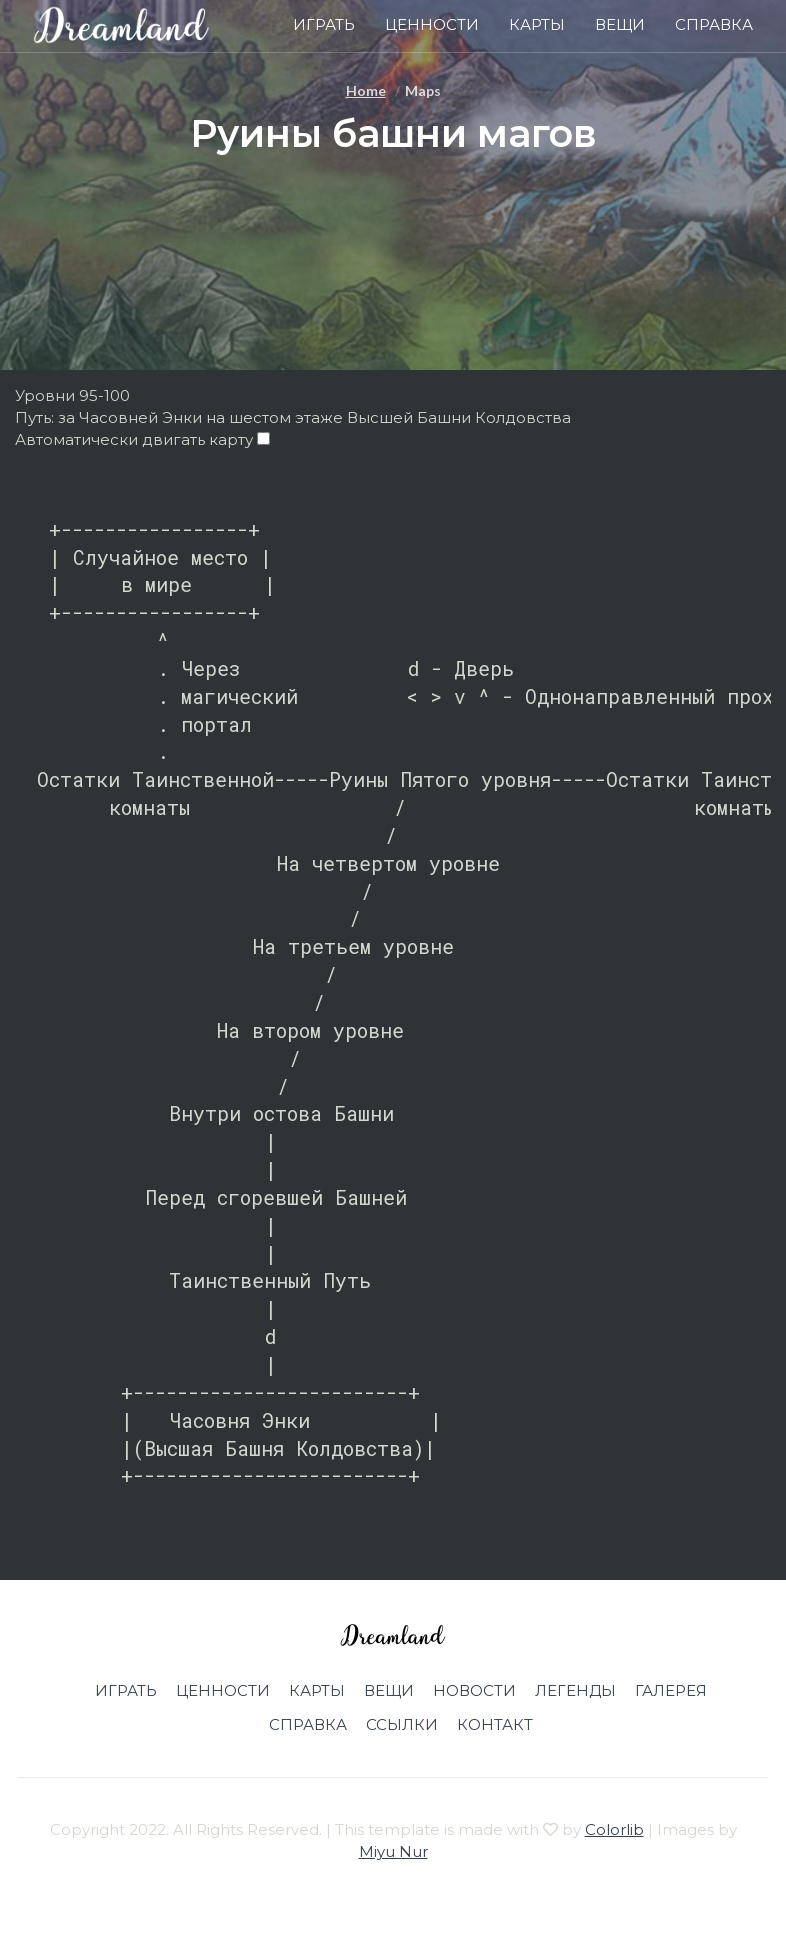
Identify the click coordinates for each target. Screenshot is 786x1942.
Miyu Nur (393, 1851)
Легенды (575, 1690)
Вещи (620, 24)
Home (366, 90)
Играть (324, 24)
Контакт (495, 1724)
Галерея (671, 1690)
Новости (474, 1690)
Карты (537, 24)
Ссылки (402, 1724)
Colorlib (614, 1829)
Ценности (432, 24)
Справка (714, 24)
